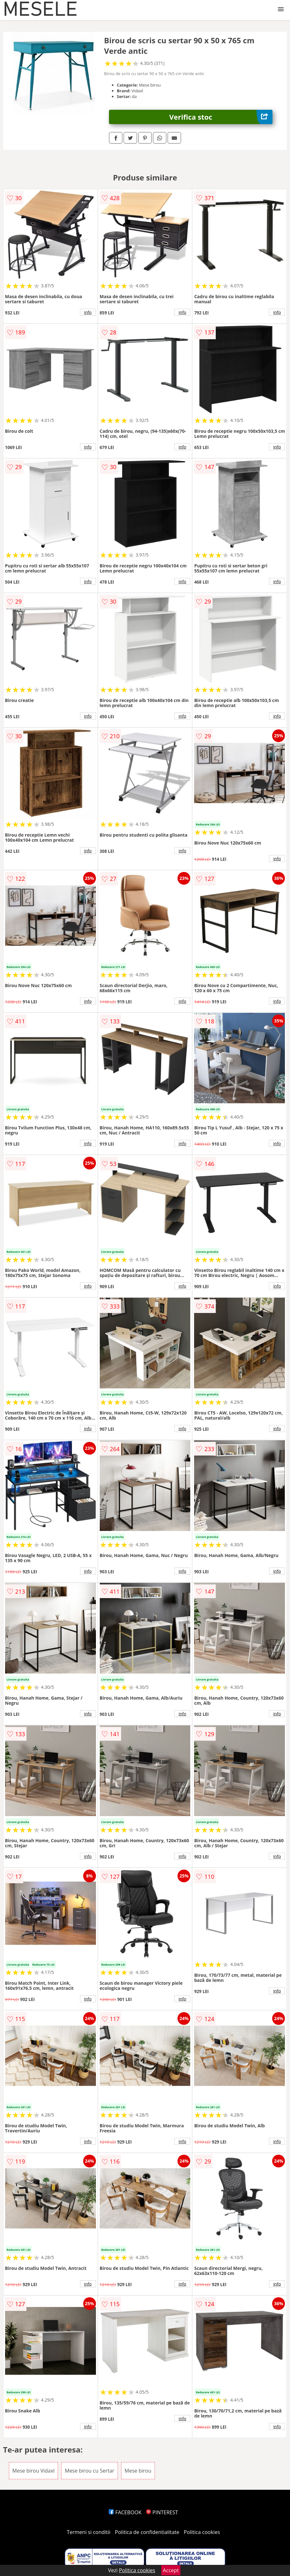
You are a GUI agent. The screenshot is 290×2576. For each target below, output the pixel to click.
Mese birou (138, 2470)
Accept (171, 2570)
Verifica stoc (220, 117)
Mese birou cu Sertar (89, 2470)
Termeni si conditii (89, 2532)
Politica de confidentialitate (147, 2532)
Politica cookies (202, 2532)
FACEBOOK (125, 2512)
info (88, 312)
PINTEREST (162, 2512)
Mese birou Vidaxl (33, 2470)
